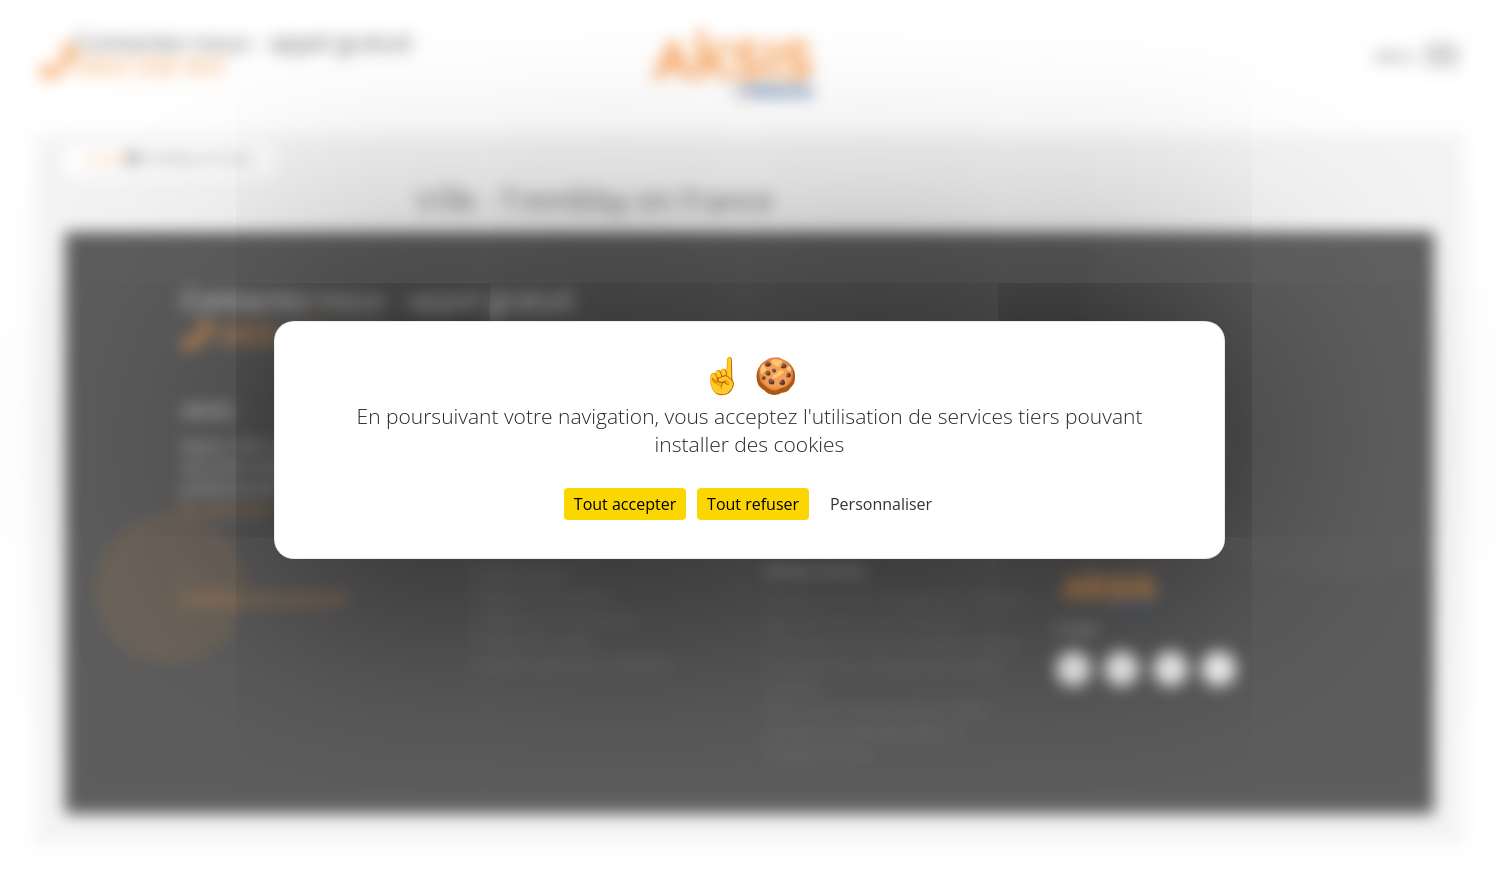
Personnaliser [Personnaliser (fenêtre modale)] (881, 504)
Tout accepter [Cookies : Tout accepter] (625, 504)
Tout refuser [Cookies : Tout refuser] (753, 504)
